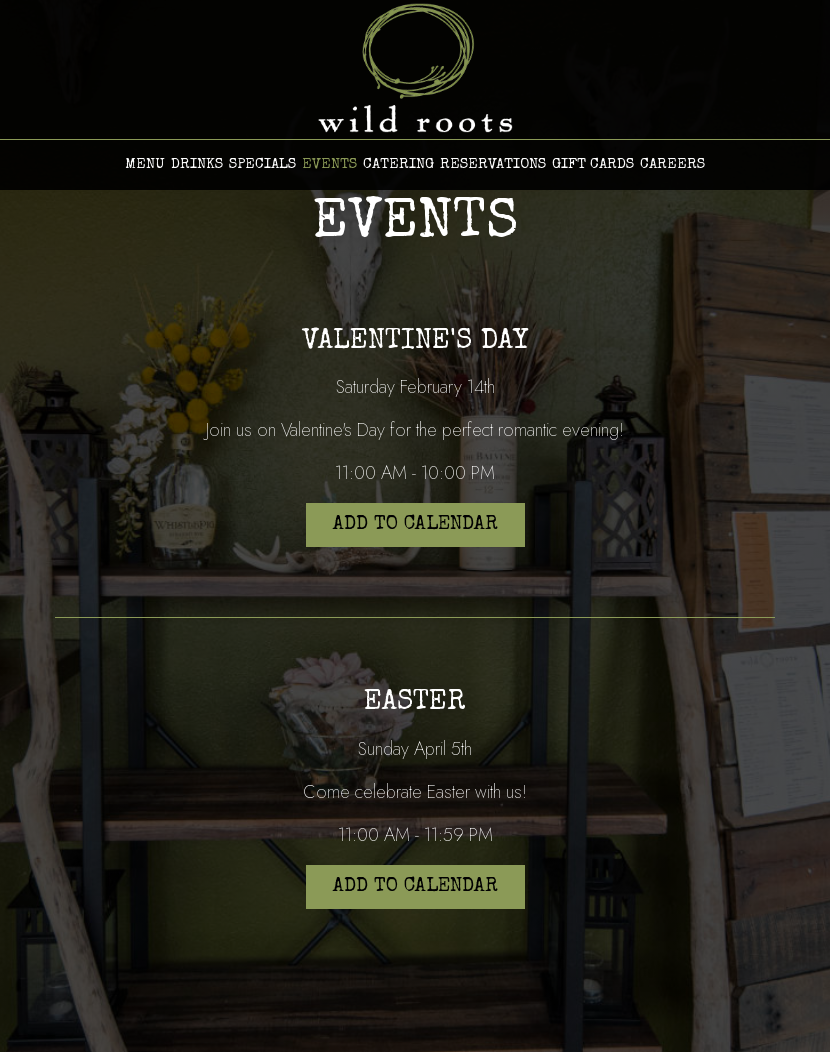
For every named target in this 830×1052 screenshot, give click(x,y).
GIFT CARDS (593, 164)
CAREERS (672, 164)
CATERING (398, 164)
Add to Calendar (415, 525)
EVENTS (329, 164)
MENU (145, 164)
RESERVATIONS (493, 164)
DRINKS (197, 164)
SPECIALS (262, 164)
